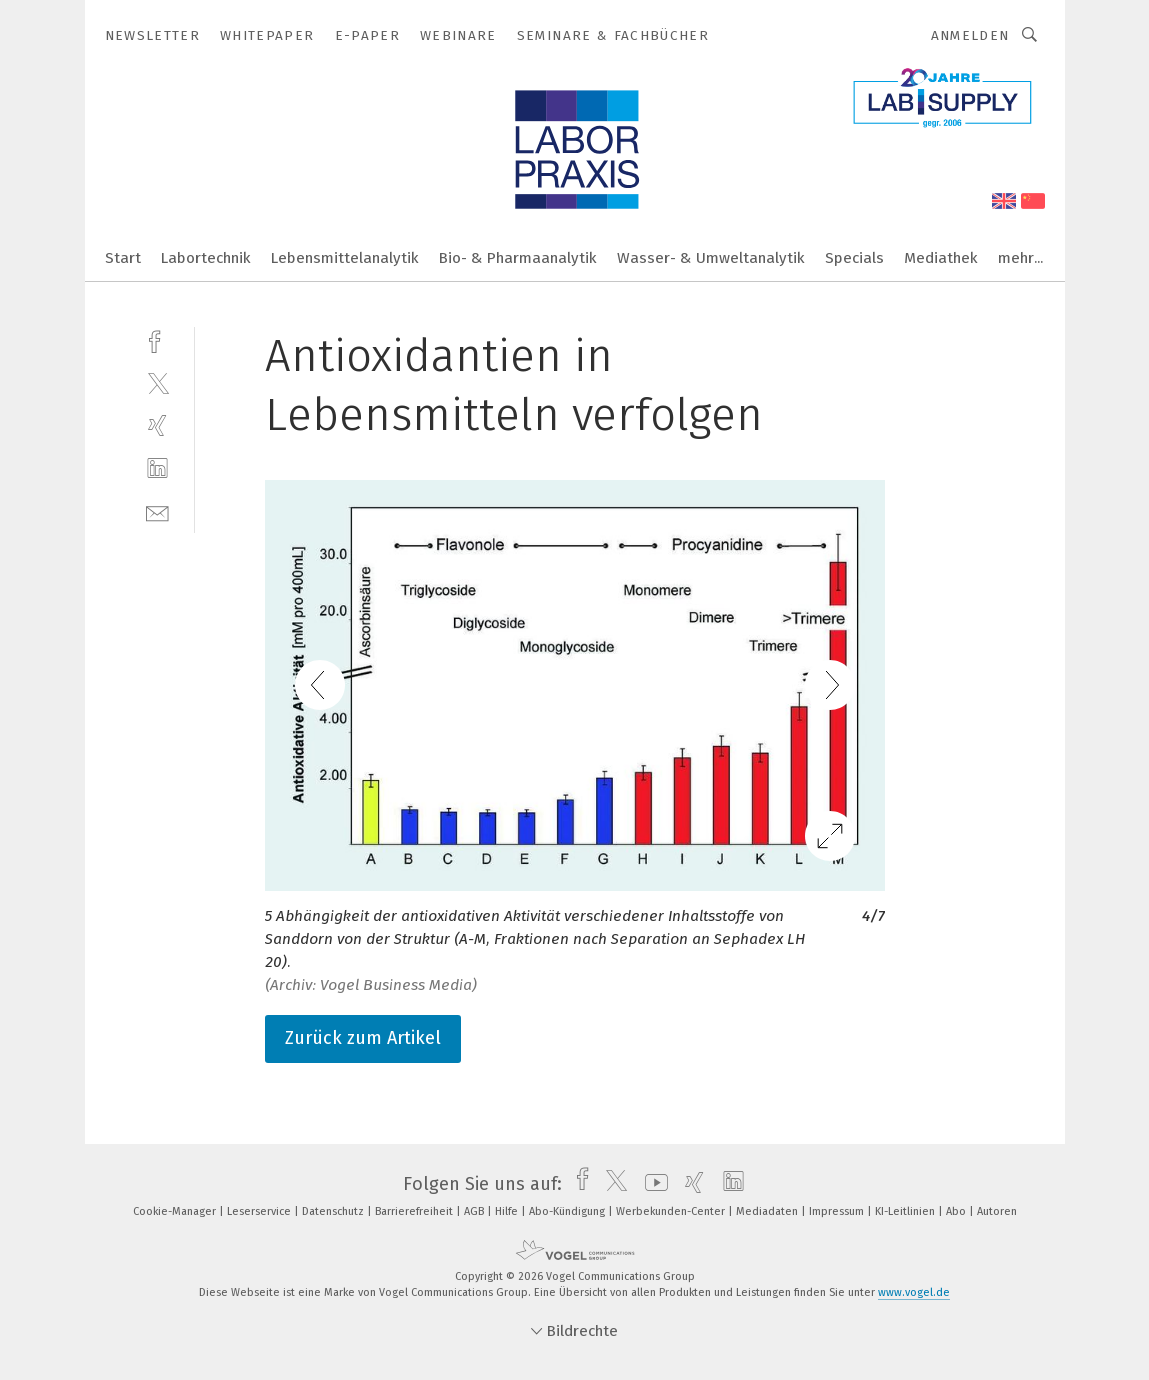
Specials (854, 258)
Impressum (838, 1211)
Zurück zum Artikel (363, 1038)
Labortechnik (206, 258)
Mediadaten (768, 1211)
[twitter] (157, 382)
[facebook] (157, 339)
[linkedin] (157, 468)
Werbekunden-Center (672, 1211)
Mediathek (941, 258)
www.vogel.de (914, 1292)
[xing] (157, 425)
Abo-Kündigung (568, 1211)
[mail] (157, 511)
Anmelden (970, 35)
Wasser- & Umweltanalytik (711, 258)
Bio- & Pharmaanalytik (518, 258)
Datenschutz (334, 1211)
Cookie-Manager (176, 1211)
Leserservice (260, 1211)
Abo (957, 1211)
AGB (475, 1211)
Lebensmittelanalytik (345, 258)
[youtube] (651, 1184)
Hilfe (508, 1211)
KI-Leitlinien (906, 1211)
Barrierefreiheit (415, 1211)
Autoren (997, 1211)
